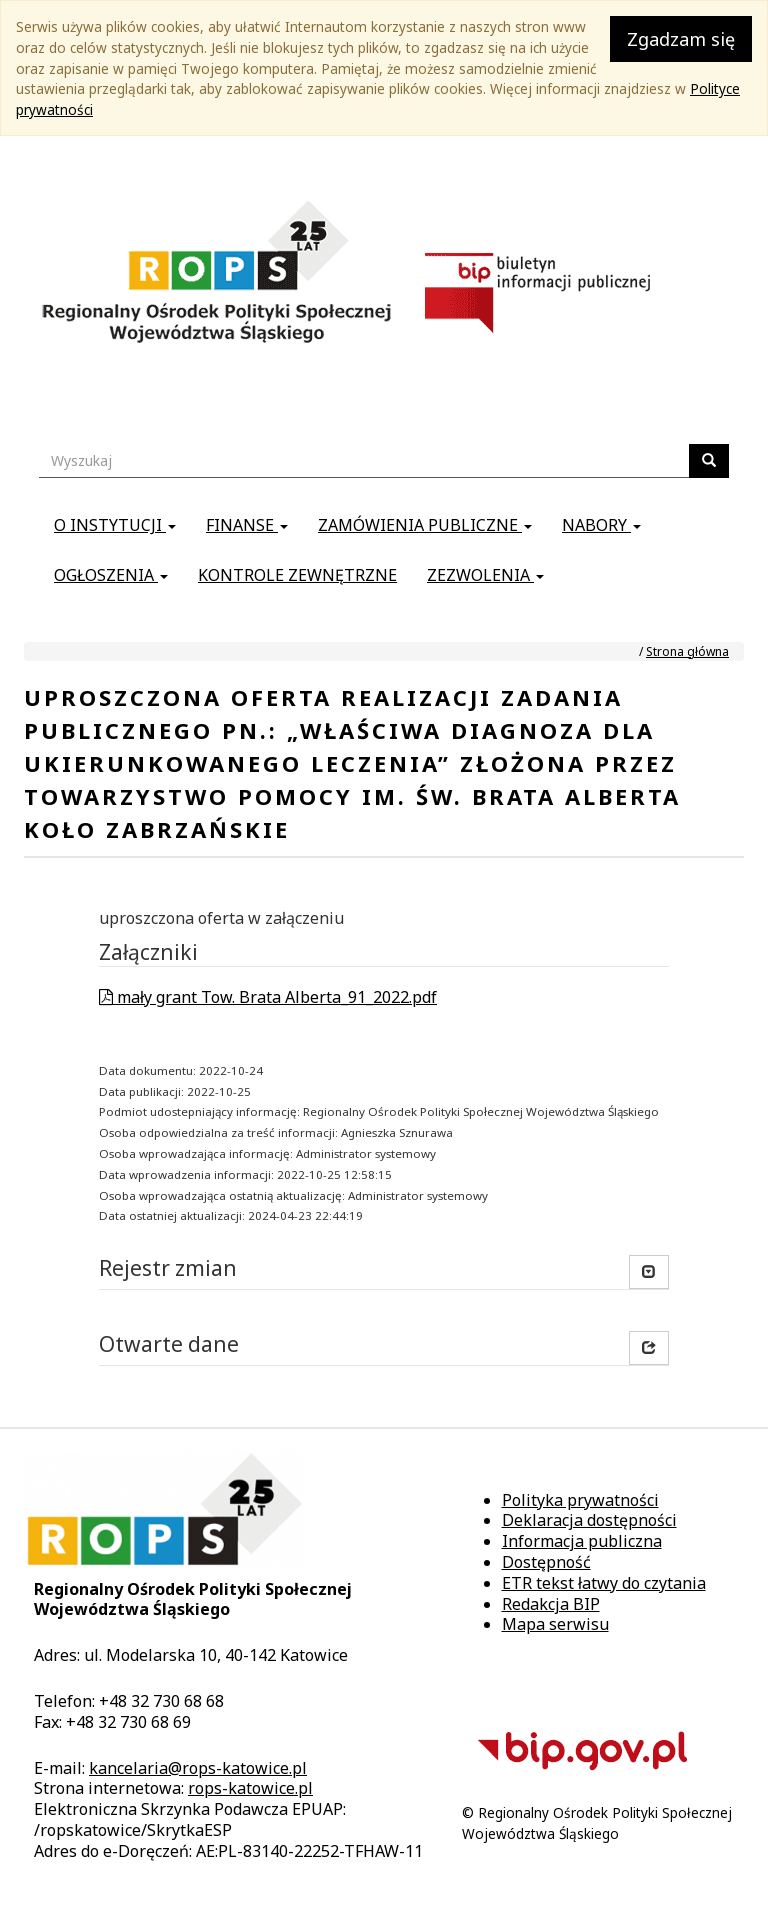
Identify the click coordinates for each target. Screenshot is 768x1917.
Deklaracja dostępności (589, 1520)
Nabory (601, 525)
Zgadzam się (681, 39)
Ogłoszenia (111, 575)
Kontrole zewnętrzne (297, 575)
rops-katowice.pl (250, 1788)
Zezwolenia (485, 575)
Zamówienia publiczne (425, 525)
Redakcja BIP (551, 1604)
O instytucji (115, 525)
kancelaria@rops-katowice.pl (198, 1768)
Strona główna (687, 651)
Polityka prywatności (580, 1500)
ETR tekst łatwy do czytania (604, 1583)
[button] (649, 1348)
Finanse (247, 525)
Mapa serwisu (555, 1624)
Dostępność (546, 1562)
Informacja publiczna (582, 1541)
